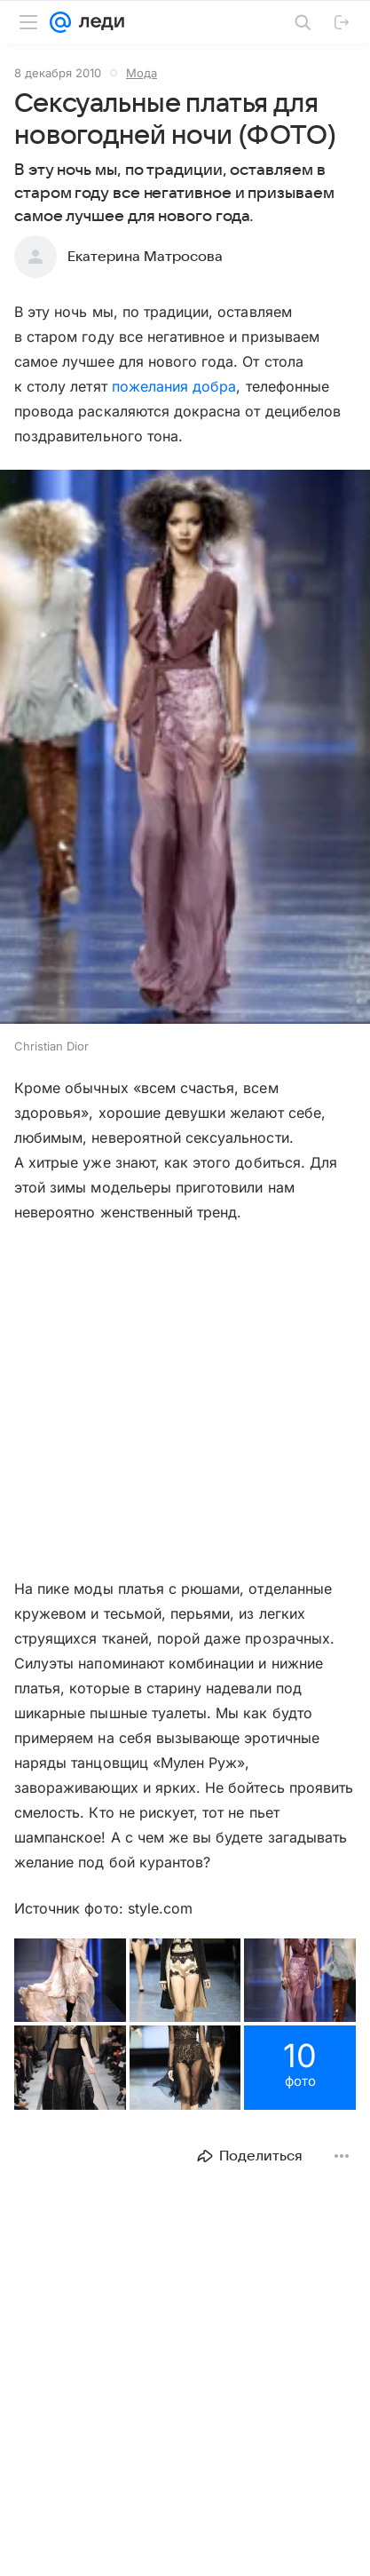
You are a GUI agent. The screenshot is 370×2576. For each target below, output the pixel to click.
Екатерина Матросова (145, 257)
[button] (185, 748)
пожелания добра (174, 386)
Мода (141, 73)
